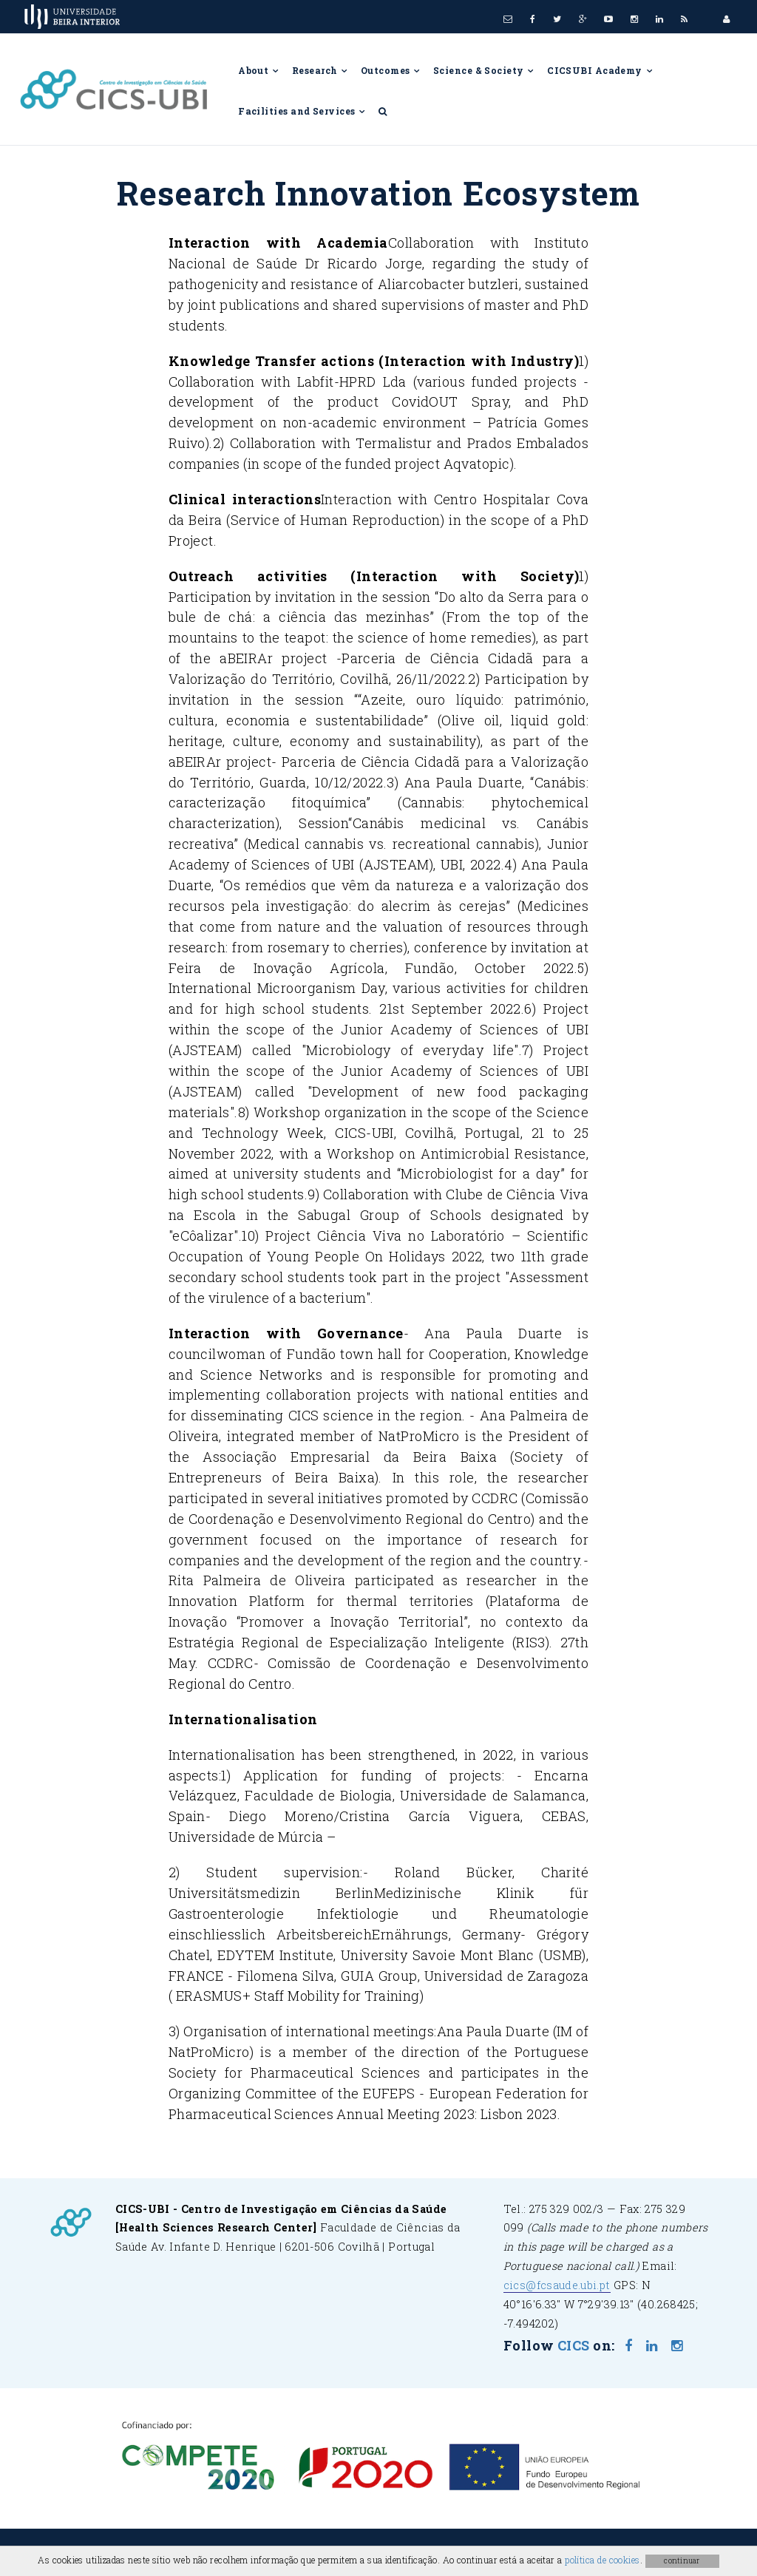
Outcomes (391, 70)
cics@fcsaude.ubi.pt (557, 2285)
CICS (573, 2345)
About (259, 70)
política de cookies (602, 2560)
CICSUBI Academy (600, 70)
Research (320, 70)
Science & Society (484, 70)
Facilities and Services (302, 111)
